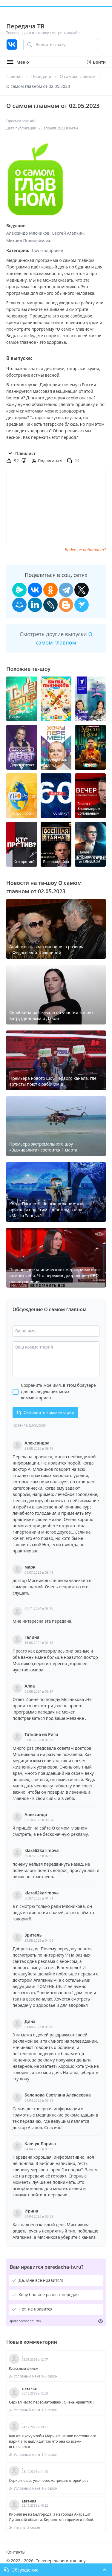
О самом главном (78, 76)
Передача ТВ (25, 26)
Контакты (15, 2552)
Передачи (41, 76)
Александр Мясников (27, 233)
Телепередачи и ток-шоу (60, 2560)
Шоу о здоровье (46, 250)
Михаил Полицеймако (28, 240)
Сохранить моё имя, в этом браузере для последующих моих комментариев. (58, 1391)
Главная (14, 76)
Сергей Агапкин (68, 233)
